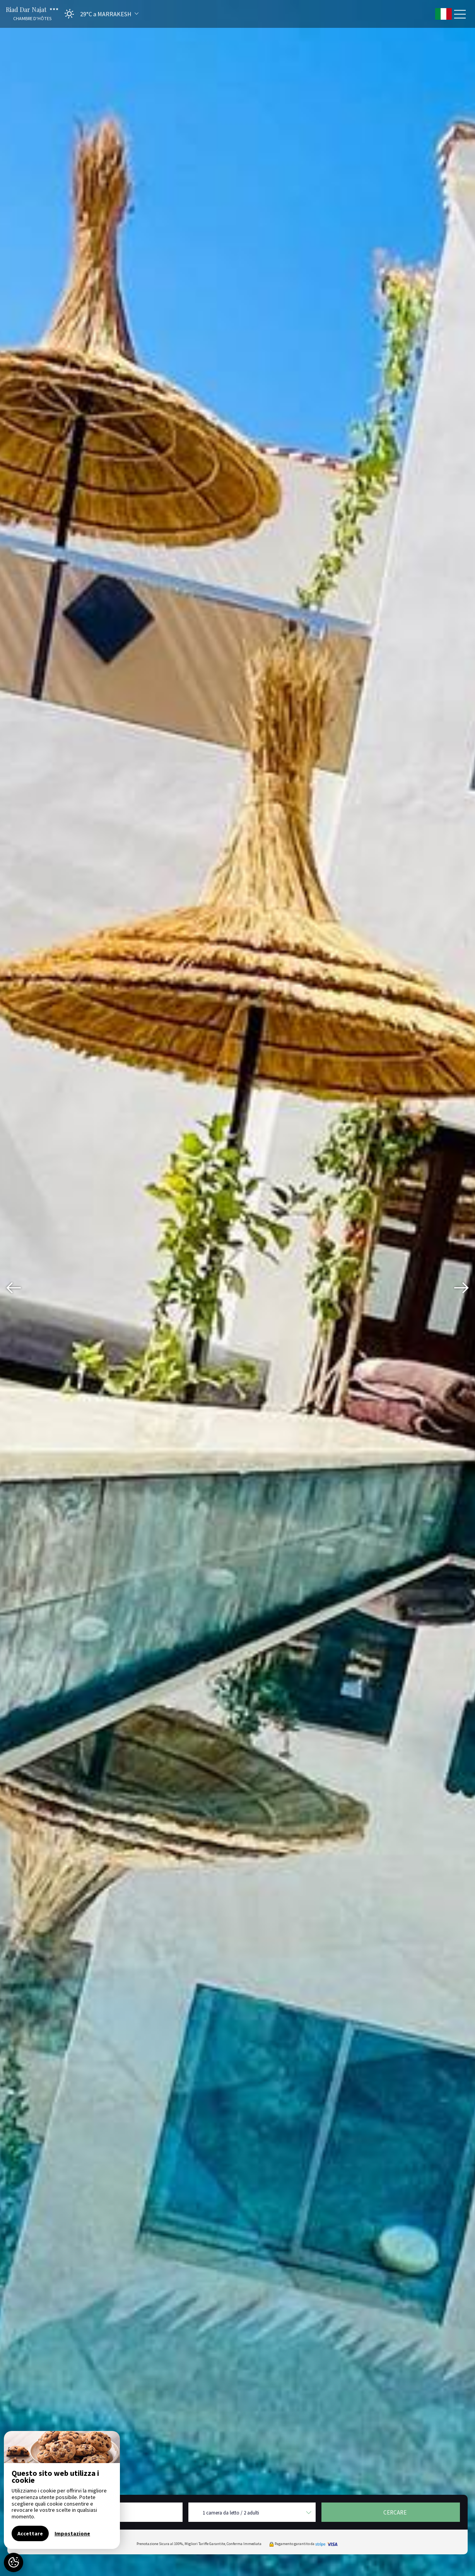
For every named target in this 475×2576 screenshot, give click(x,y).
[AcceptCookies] (13, 2562)
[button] (99, 14)
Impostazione (72, 2533)
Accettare (30, 2533)
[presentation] (13, 1288)
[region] (62, 2490)
